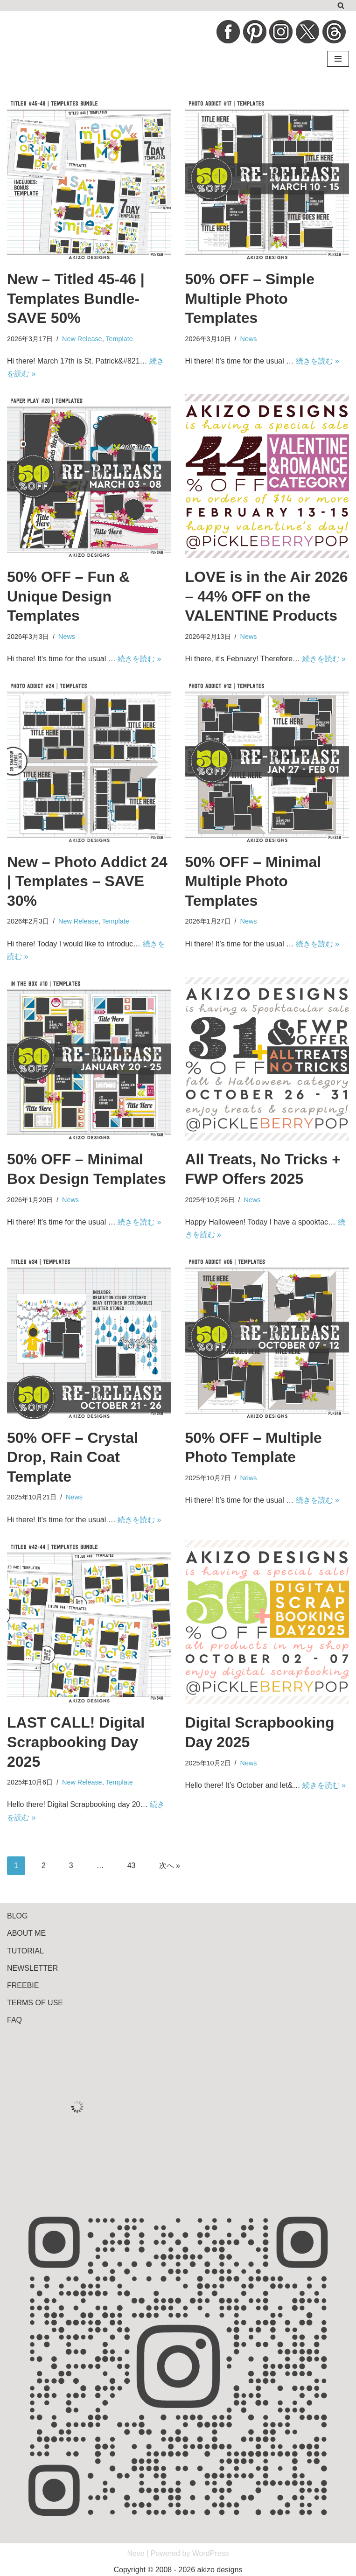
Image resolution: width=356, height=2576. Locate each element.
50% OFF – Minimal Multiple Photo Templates (253, 881)
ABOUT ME (26, 1933)
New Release (82, 339)
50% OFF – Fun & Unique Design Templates (68, 596)
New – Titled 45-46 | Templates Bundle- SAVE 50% (76, 298)
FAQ (14, 2020)
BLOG (17, 1916)
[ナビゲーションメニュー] (338, 59)
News (248, 339)
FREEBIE (23, 1985)
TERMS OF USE (35, 2003)
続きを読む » (317, 361)
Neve (135, 2553)
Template (119, 339)
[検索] (340, 5)
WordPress (210, 2553)
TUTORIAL (25, 1951)
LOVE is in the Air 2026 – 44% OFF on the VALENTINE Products (266, 596)
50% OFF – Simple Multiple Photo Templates (249, 298)
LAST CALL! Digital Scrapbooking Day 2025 (76, 1742)
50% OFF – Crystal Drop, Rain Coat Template (72, 1457)
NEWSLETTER (32, 1968)
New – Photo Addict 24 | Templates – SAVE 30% (87, 881)
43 (131, 1865)
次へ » (169, 1865)
